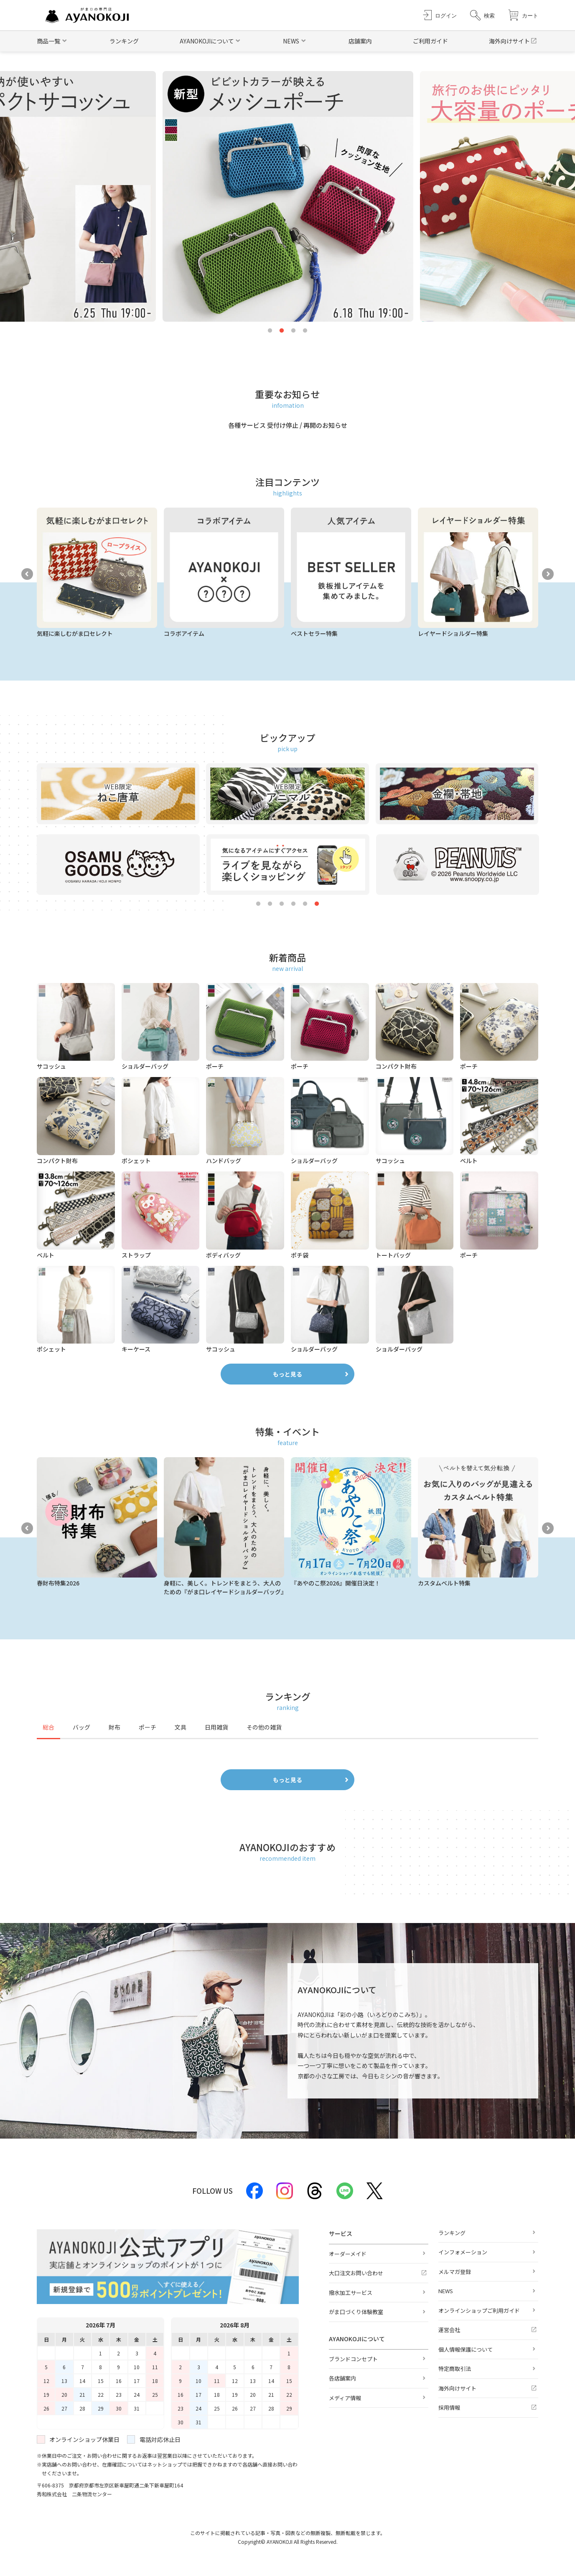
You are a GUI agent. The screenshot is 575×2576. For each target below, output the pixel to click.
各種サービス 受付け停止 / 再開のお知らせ (287, 425)
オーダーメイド (347, 2254)
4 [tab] (305, 331)
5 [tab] (305, 904)
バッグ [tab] (81, 1727)
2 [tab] (281, 331)
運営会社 (449, 2330)
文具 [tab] (180, 1727)
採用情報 (449, 2407)
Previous (27, 574)
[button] (482, 15)
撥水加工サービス (350, 2293)
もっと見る (287, 1374)
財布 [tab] (114, 1727)
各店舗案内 (342, 2378)
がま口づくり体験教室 (356, 2312)
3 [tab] (293, 331)
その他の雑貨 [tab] (264, 1727)
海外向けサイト (509, 41)
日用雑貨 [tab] (216, 1727)
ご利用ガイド (430, 41)
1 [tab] (270, 331)
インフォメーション (462, 2252)
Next (548, 574)
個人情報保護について (465, 2349)
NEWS (445, 2291)
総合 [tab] (48, 1727)
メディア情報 (345, 2398)
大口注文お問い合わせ (356, 2273)
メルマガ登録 (454, 2272)
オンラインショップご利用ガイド (479, 2310)
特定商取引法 (454, 2369)
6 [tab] (317, 904)
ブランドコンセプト (353, 2359)
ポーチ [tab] (147, 1727)
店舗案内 (360, 41)
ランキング (124, 41)
